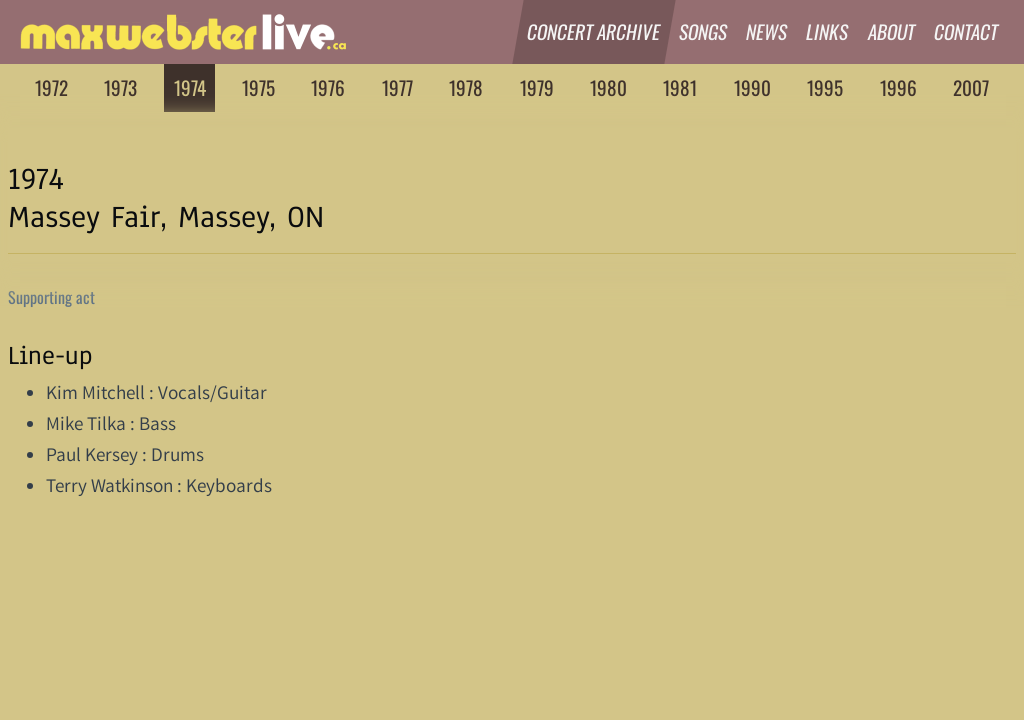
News (767, 31)
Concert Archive (594, 31)
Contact (966, 31)
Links (828, 31)
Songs (703, 31)
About (892, 31)
